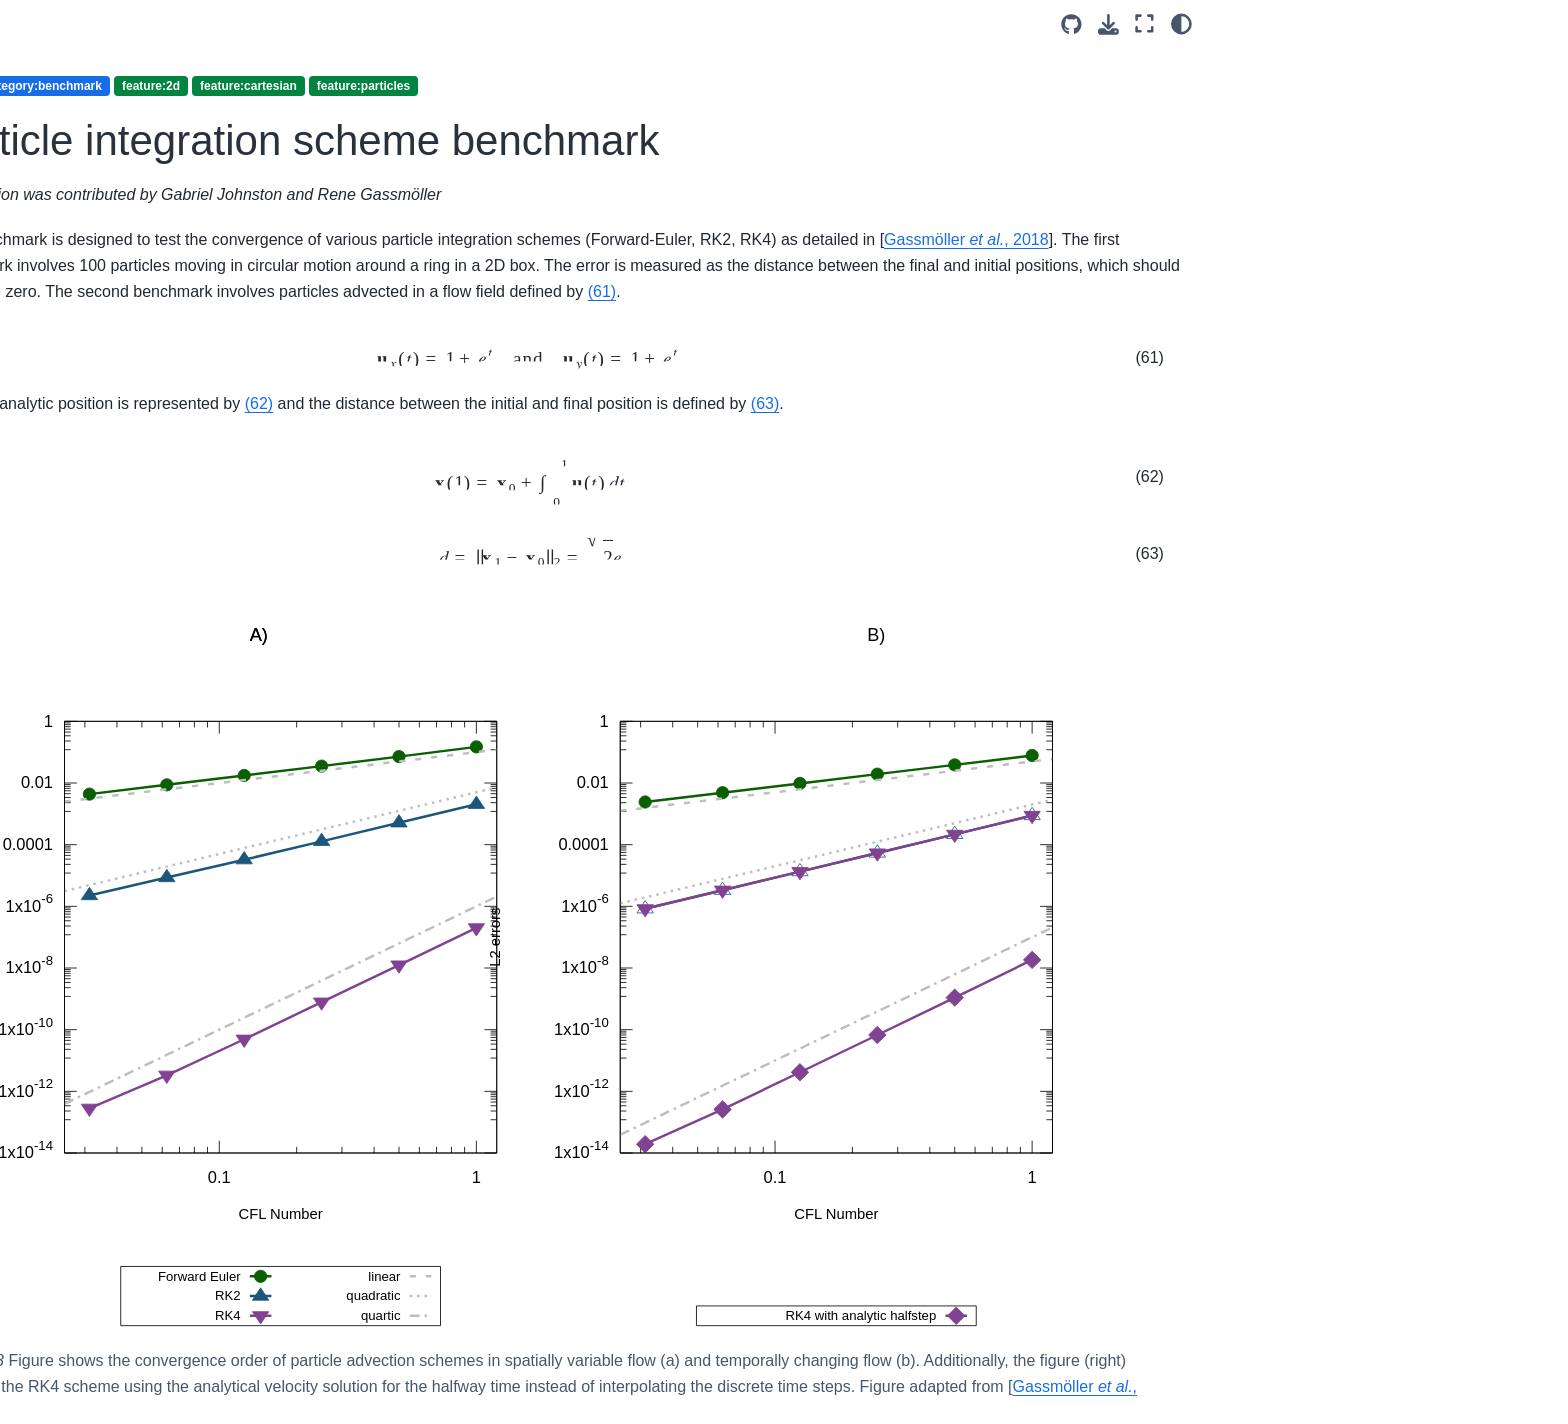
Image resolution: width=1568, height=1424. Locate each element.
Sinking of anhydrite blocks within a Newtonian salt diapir (231, 1063)
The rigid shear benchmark (223, 392)
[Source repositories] (1071, 24)
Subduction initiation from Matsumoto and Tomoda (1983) (238, 1118)
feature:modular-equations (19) (206, 198)
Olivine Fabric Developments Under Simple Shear (230, 872)
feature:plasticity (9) (185, 1162)
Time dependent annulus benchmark (217, 436)
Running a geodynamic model (233, 828)
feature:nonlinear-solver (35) (212, 241)
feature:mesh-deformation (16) (219, 154)
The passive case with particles (237, 765)
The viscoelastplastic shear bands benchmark (224, 523)
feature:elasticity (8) (185, 35)
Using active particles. (208, 733)
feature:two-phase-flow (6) (205, 1257)
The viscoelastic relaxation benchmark (222, 579)
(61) (1159, 318)
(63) (486, 456)
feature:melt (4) (171, 122)
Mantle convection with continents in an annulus (215, 1007)
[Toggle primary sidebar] (396, 23)
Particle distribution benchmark (236, 305)
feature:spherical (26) (190, 1225)
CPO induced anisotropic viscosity (217, 690)
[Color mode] (1181, 24)
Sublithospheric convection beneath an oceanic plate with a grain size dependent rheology (239, 940)
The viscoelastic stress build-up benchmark (238, 634)
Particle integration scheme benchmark (232, 348)
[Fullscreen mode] (1144, 24)
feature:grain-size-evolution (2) (209, 79)
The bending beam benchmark (235, 479)
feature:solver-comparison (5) (216, 1193)
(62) (719, 430)
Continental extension (207, 797)
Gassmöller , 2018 (660, 265)
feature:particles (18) (193, 273)
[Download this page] (1108, 24)
